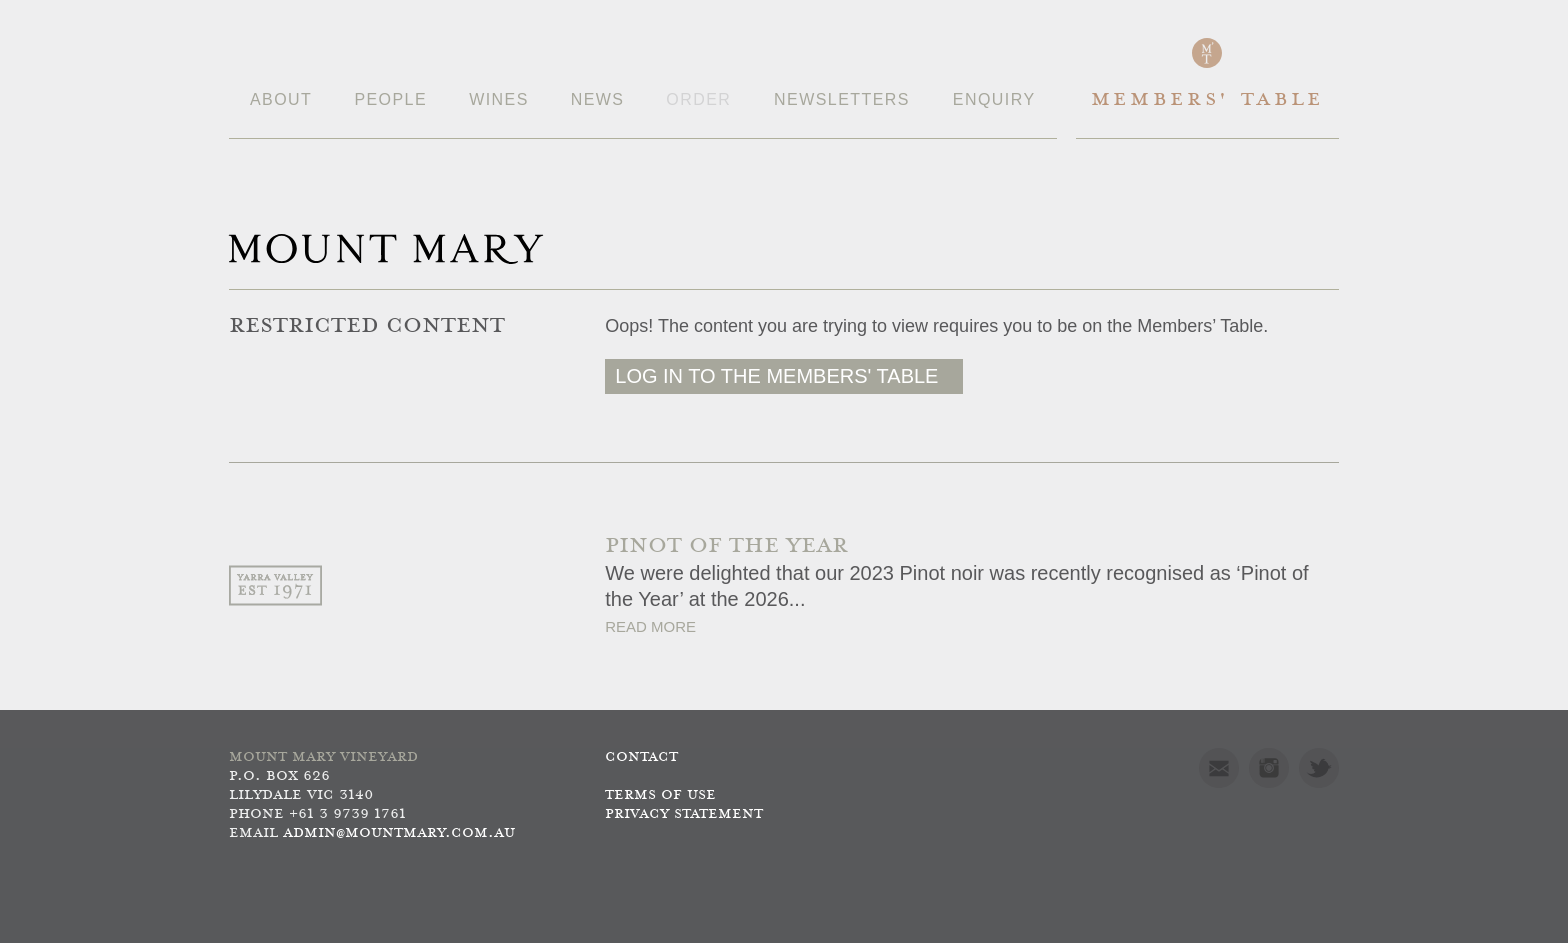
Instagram (1269, 768)
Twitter (1319, 768)
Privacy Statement (684, 814)
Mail (1219, 768)
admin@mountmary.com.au (399, 833)
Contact (641, 757)
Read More (650, 626)
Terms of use (660, 795)
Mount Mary (386, 249)
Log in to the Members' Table (776, 376)
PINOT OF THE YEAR (726, 546)
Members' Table (1207, 100)
